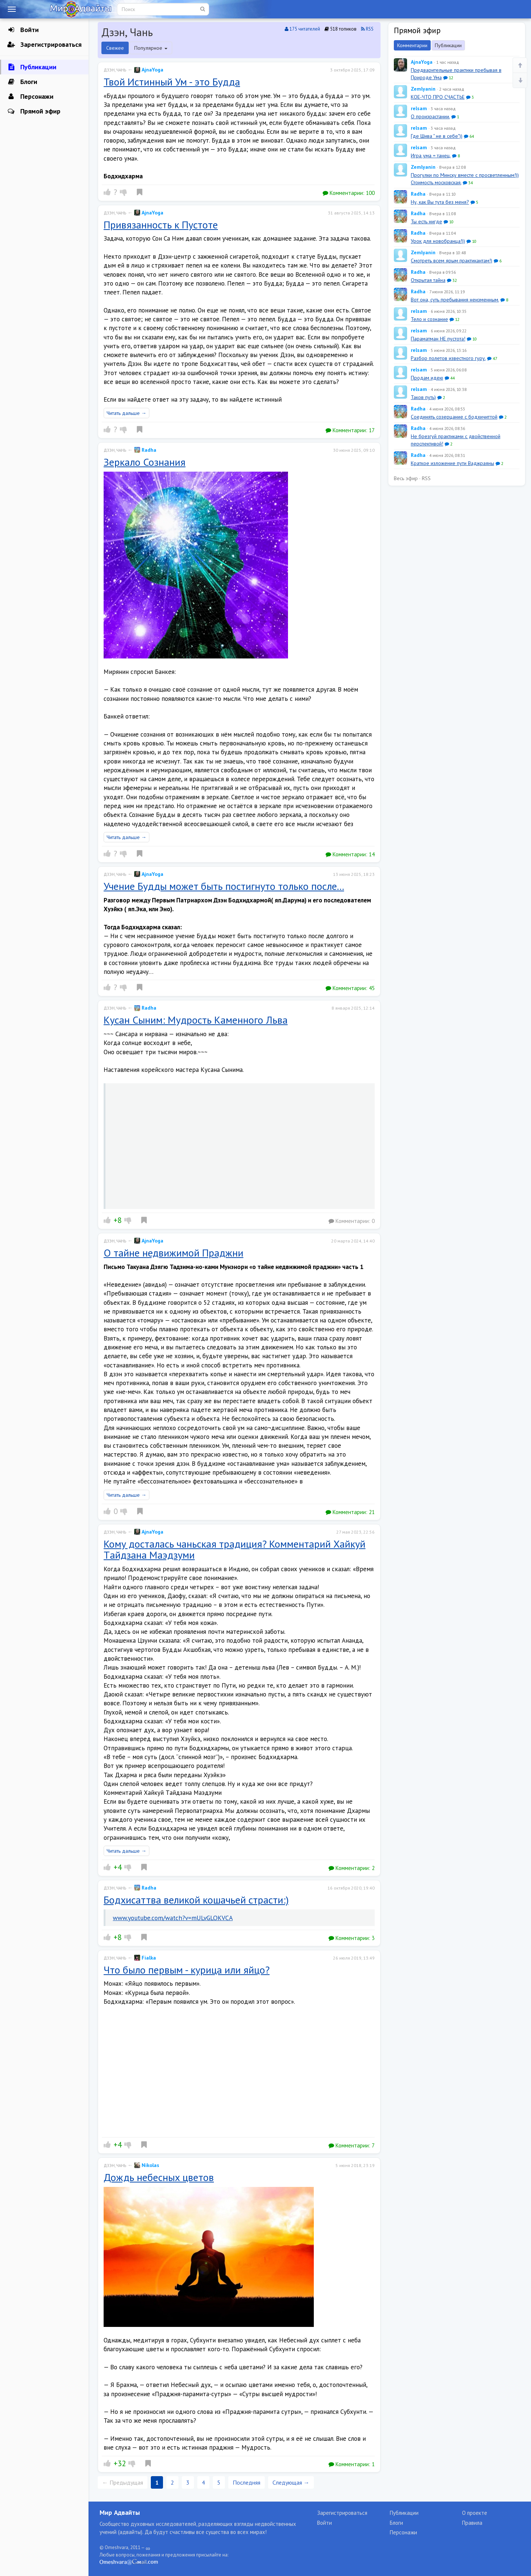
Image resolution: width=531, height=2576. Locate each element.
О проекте (474, 2512)
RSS (367, 29)
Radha (145, 450)
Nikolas (146, 2165)
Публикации (31, 67)
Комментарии (412, 45)
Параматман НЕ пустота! (438, 338)
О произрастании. (430, 116)
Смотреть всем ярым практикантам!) (451, 260)
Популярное (150, 48)
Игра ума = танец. (431, 155)
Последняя (246, 2482)
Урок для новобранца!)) (438, 241)
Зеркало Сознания (144, 462)
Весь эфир (406, 478)
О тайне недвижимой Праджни (173, 1252)
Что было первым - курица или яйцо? (187, 1969)
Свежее (115, 48)
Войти (23, 29)
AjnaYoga (148, 69)
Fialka (145, 1957)
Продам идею (427, 377)
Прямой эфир (33, 111)
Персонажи (30, 96)
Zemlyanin (423, 88)
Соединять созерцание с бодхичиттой (454, 416)
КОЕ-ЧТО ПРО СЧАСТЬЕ (438, 97)
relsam (419, 108)
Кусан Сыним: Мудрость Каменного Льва (196, 1020)
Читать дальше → (126, 413)
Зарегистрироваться (44, 44)
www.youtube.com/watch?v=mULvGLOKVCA (173, 1917)
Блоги (22, 81)
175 (302, 29)
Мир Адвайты (120, 2512)
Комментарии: (349, 192)
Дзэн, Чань (115, 70)
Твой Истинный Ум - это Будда (172, 81)
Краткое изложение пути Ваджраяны (452, 463)
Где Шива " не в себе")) (436, 136)
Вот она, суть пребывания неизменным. (455, 299)
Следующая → (291, 2482)
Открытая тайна (428, 280)
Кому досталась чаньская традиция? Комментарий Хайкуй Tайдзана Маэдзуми (234, 1549)
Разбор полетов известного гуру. (448, 358)
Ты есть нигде (426, 221)
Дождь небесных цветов (159, 2177)
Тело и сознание (429, 319)
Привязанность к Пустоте (161, 224)
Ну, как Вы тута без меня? (440, 202)
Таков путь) (423, 397)
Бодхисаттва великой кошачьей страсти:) (196, 1899)
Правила (472, 2522)
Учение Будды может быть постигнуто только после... (224, 886)
